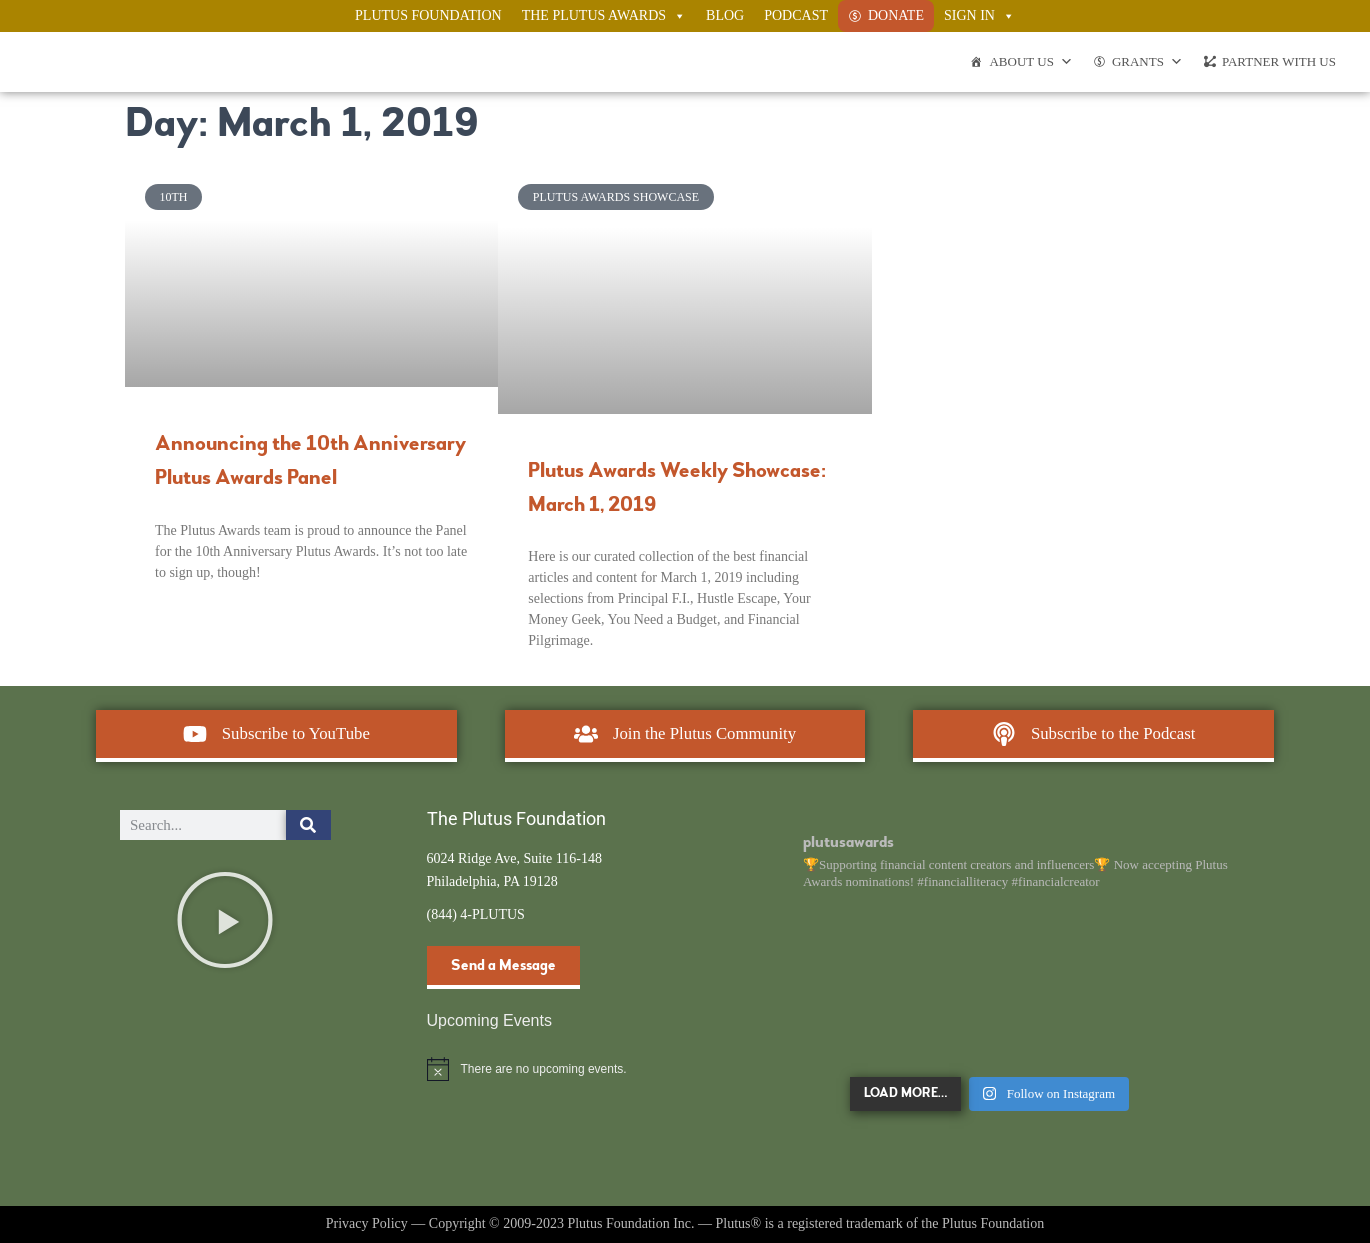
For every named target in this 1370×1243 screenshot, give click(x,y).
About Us (1030, 62)
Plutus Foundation (428, 15)
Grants (1147, 62)
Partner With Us (1279, 61)
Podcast (796, 15)
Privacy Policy (367, 1223)
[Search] (308, 825)
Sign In (979, 16)
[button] (225, 920)
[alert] (532, 1069)
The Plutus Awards (604, 16)
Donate (896, 15)
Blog (725, 15)
